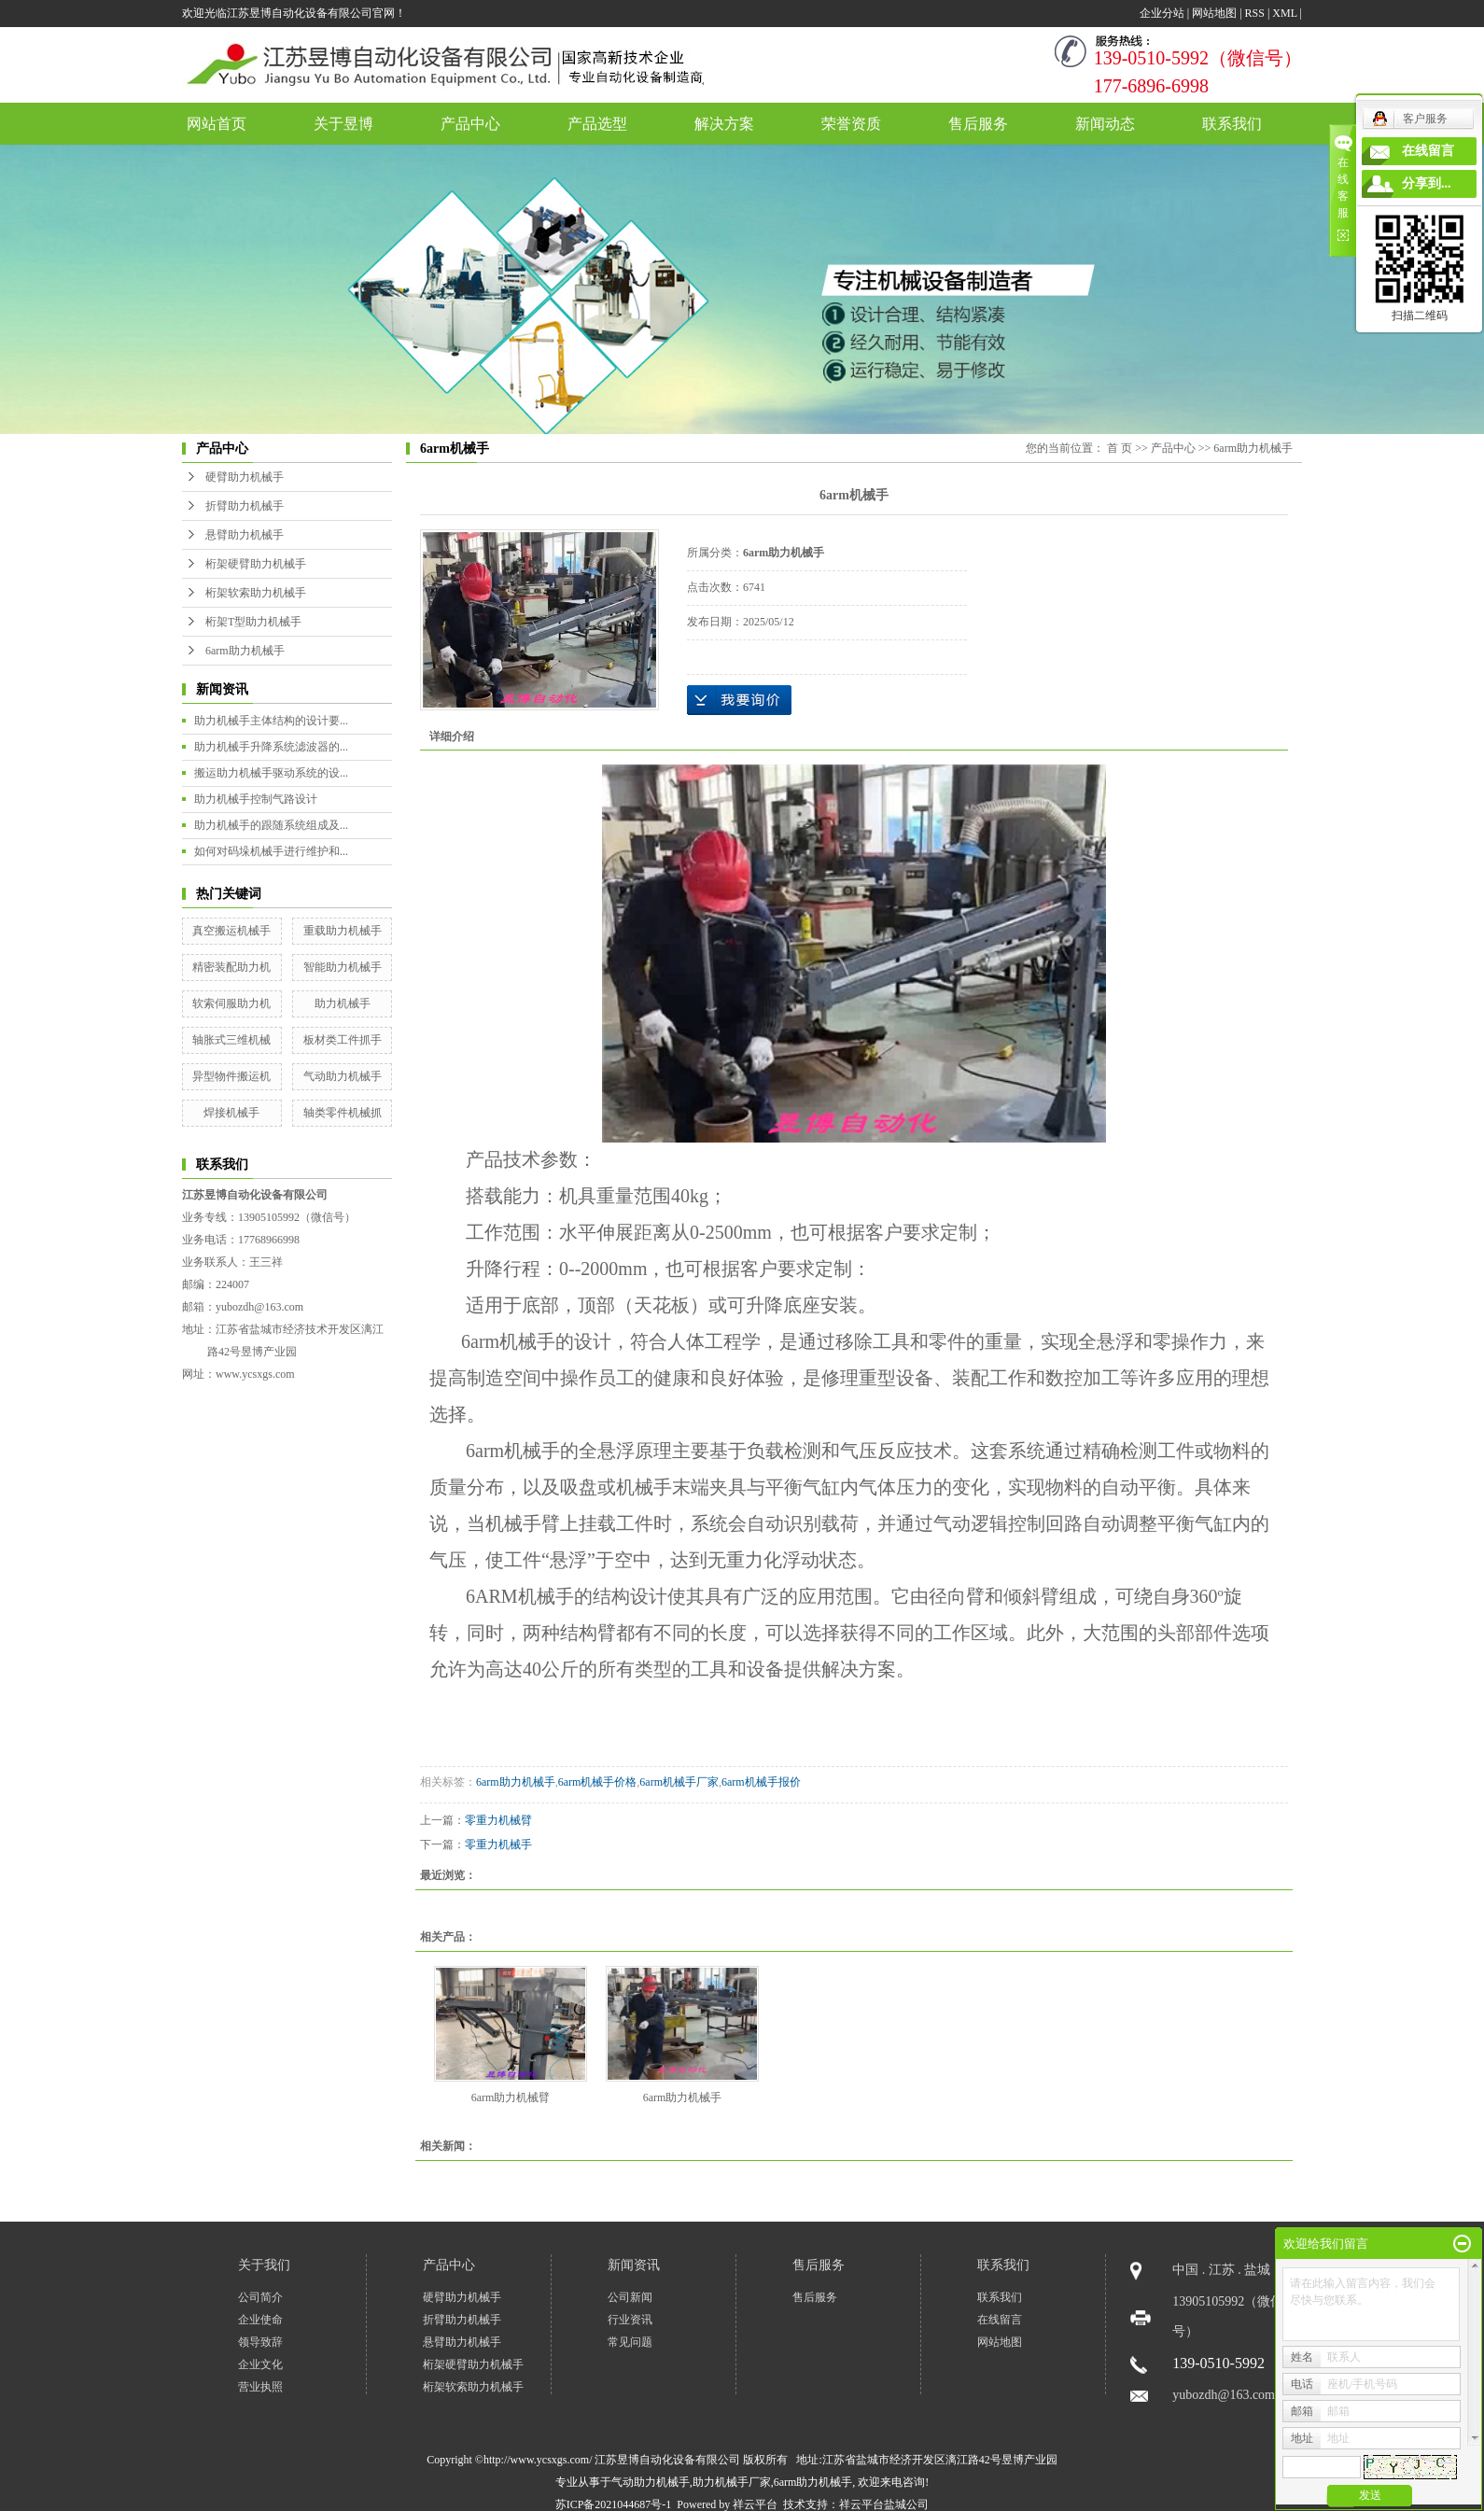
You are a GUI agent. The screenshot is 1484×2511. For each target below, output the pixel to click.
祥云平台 (755, 2504)
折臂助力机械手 (244, 505)
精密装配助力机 (231, 967)
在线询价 (739, 700)
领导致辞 (260, 2342)
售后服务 (978, 124)
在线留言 (999, 2319)
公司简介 (260, 2297)
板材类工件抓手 (342, 1039)
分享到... (1426, 183)
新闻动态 (1105, 124)
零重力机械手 (498, 1844)
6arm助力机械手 (245, 650)
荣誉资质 (851, 124)
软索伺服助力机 (231, 1003)
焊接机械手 (231, 1112)
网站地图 (1214, 13)
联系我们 (1232, 124)
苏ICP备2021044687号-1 (613, 2504)
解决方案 (724, 124)
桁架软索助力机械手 (255, 592)
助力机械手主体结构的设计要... (271, 720)
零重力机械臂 (498, 1820)
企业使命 (260, 2319)
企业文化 (260, 2364)
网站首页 (216, 124)
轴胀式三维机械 (231, 1039)
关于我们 (264, 2265)
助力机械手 (343, 1003)
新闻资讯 (634, 2265)
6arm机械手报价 (761, 1782)
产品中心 (470, 124)
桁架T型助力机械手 (253, 621)
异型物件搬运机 (231, 1076)
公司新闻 (630, 2297)
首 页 (1119, 448)
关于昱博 (343, 124)
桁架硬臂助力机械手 (255, 563)
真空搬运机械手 (231, 930)
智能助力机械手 (342, 967)
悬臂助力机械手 (244, 534)
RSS (1255, 13)
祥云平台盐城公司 (884, 2504)
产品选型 (597, 124)
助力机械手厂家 (732, 2482)
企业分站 (1162, 13)
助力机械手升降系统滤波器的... (271, 746)
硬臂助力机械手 (244, 477)
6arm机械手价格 (597, 1782)
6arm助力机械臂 (511, 2097)
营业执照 (260, 2386)
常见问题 (630, 2342)
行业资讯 (630, 2319)
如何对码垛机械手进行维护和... (271, 851)
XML (1284, 13)
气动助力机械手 (342, 1076)
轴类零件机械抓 (342, 1112)
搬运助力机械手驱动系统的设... (271, 772)
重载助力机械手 (342, 930)
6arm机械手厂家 (679, 1782)
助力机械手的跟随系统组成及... (271, 825)
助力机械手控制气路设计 (255, 799)
